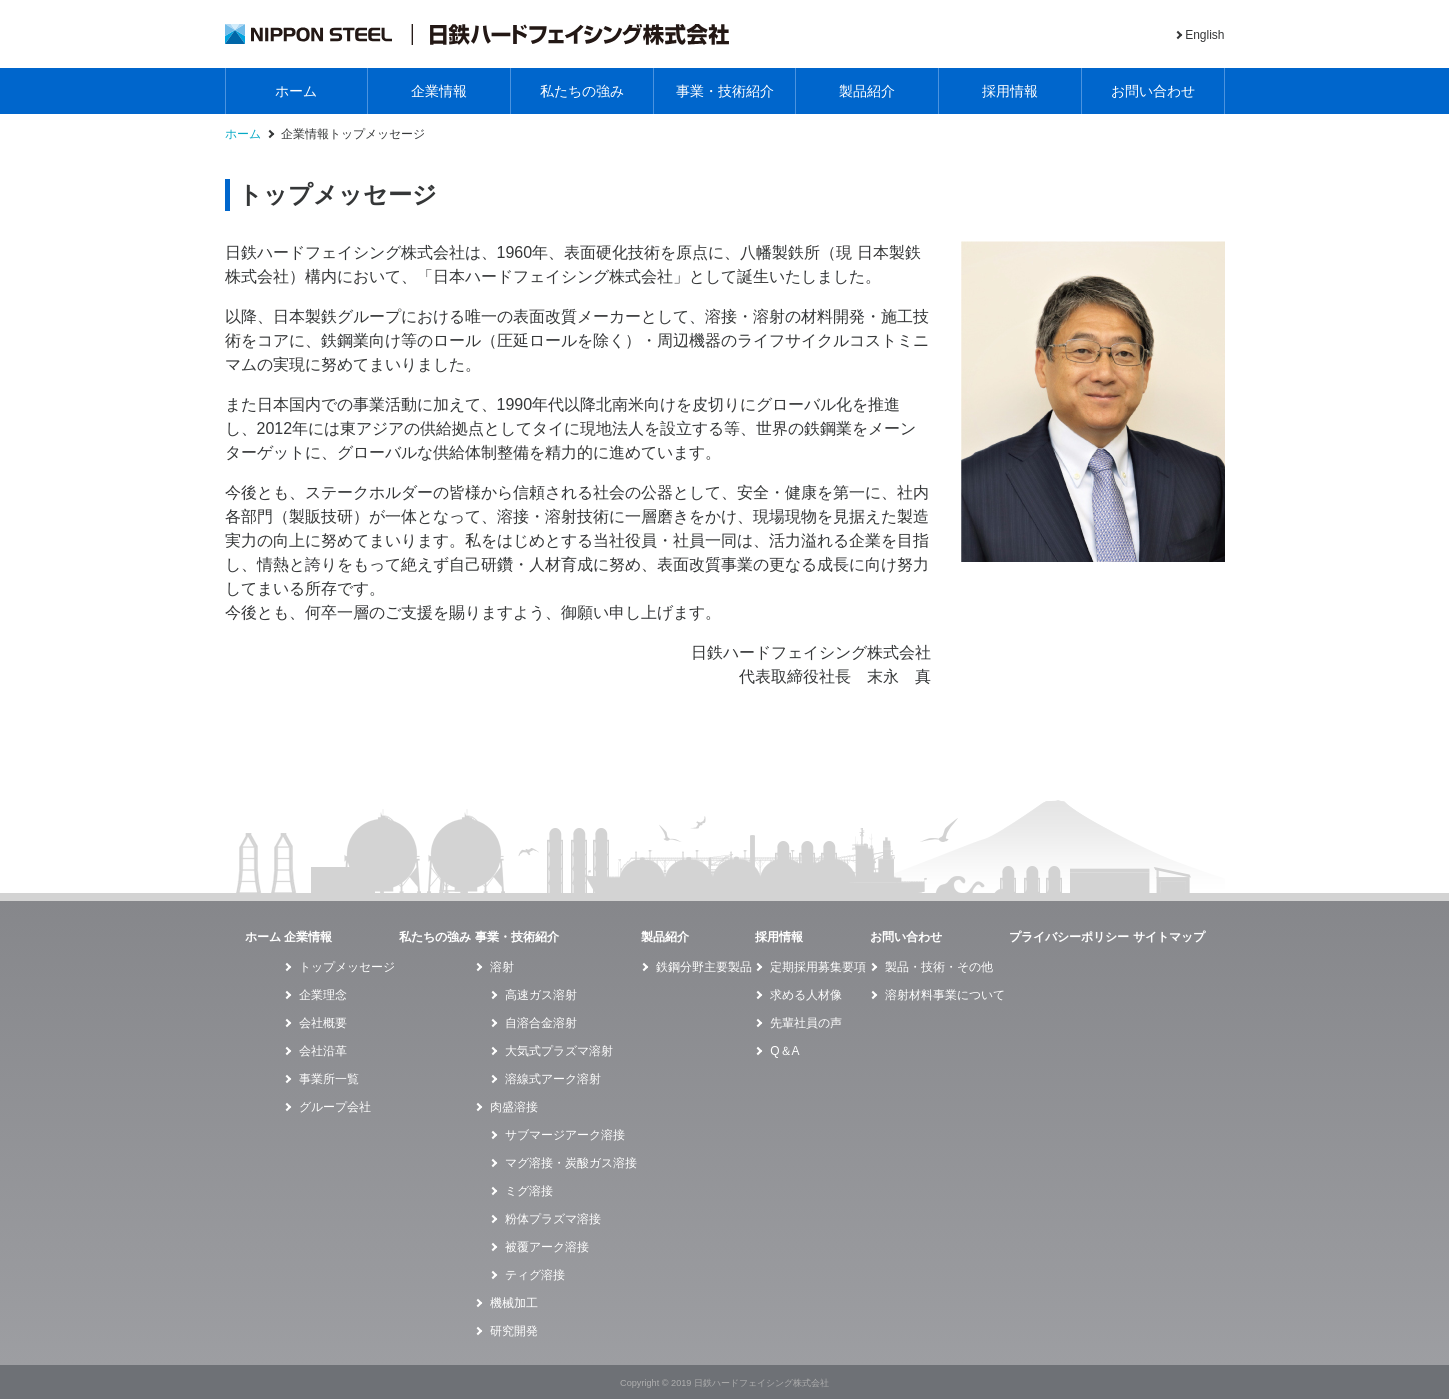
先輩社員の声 (806, 1023)
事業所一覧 (329, 1079)
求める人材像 (806, 995)
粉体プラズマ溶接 (553, 1219)
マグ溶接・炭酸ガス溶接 (571, 1163)
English (1204, 35)
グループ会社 (335, 1107)
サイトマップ (1169, 937)
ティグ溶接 (535, 1275)
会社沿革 (323, 1051)
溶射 (502, 967)
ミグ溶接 (529, 1191)
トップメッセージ (347, 967)
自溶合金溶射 (541, 1023)
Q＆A (784, 1051)
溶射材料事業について (945, 995)
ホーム (296, 91)
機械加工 (514, 1303)
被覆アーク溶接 (547, 1247)
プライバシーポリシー (1069, 937)
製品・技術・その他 (939, 967)
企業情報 (439, 91)
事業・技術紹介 (725, 91)
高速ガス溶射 (541, 995)
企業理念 (323, 995)
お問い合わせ (1153, 91)
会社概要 (323, 1023)
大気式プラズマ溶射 (559, 1051)
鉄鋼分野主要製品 (704, 967)
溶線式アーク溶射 (553, 1079)
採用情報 (1010, 91)
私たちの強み (582, 91)
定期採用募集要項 (818, 967)
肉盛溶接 (514, 1107)
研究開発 (514, 1331)
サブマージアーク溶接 (565, 1135)
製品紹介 (867, 91)
